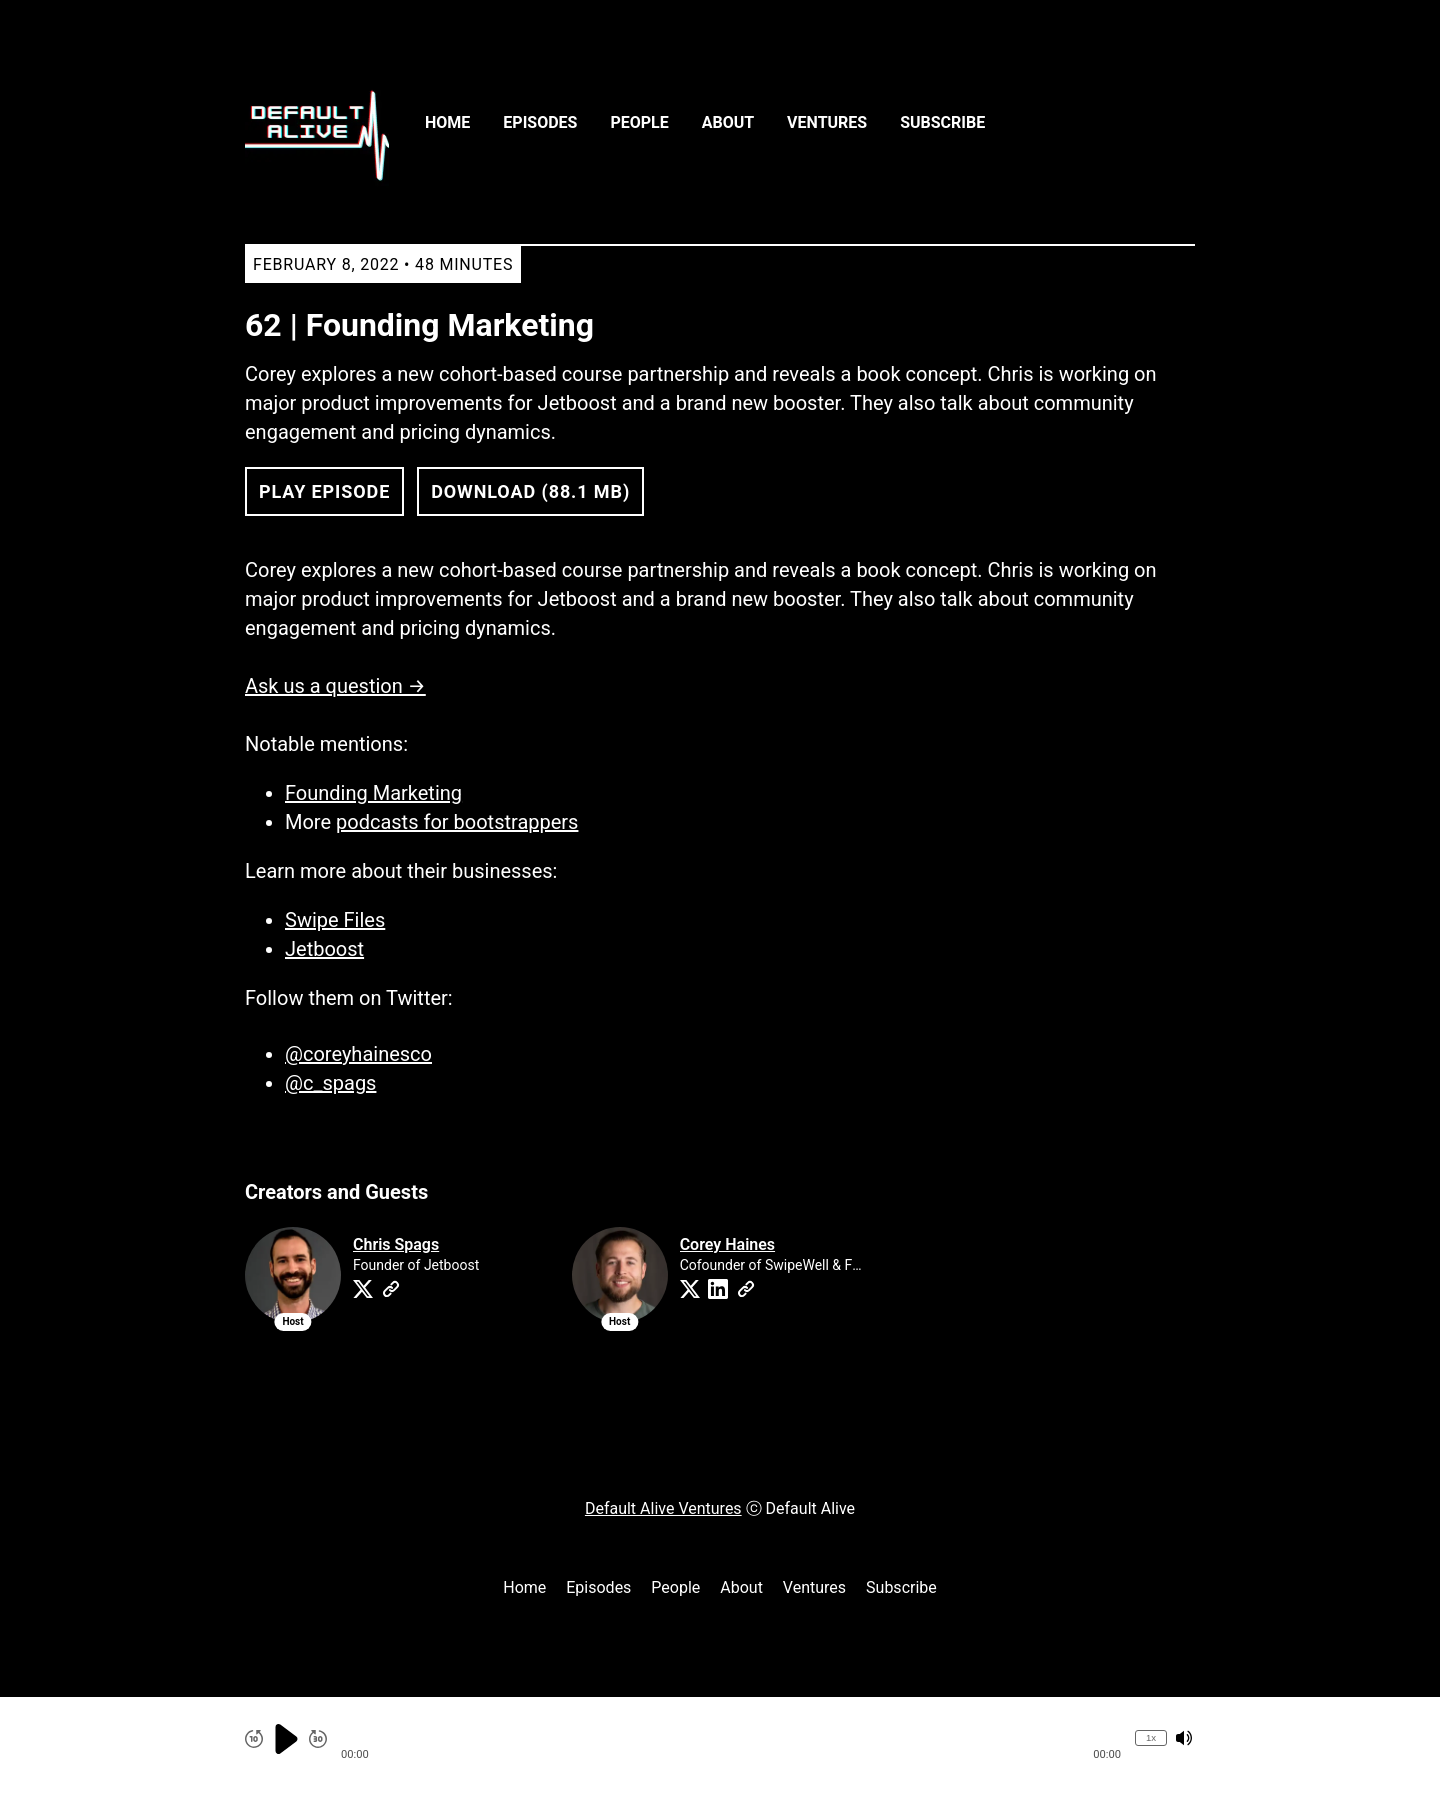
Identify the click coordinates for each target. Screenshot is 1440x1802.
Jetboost (324, 949)
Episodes (540, 122)
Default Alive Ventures (663, 1508)
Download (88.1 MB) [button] (530, 491)
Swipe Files (335, 920)
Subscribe (942, 122)
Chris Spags (396, 1244)
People (639, 122)
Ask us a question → (335, 686)
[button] (731, 1739)
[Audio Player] (720, 1749)
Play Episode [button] (324, 491)
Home (447, 122)
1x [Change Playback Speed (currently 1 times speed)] (1151, 1737)
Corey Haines (727, 1244)
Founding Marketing (373, 793)
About (728, 122)
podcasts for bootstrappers (457, 822)
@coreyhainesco (358, 1054)
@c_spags (330, 1083)
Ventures (827, 122)
